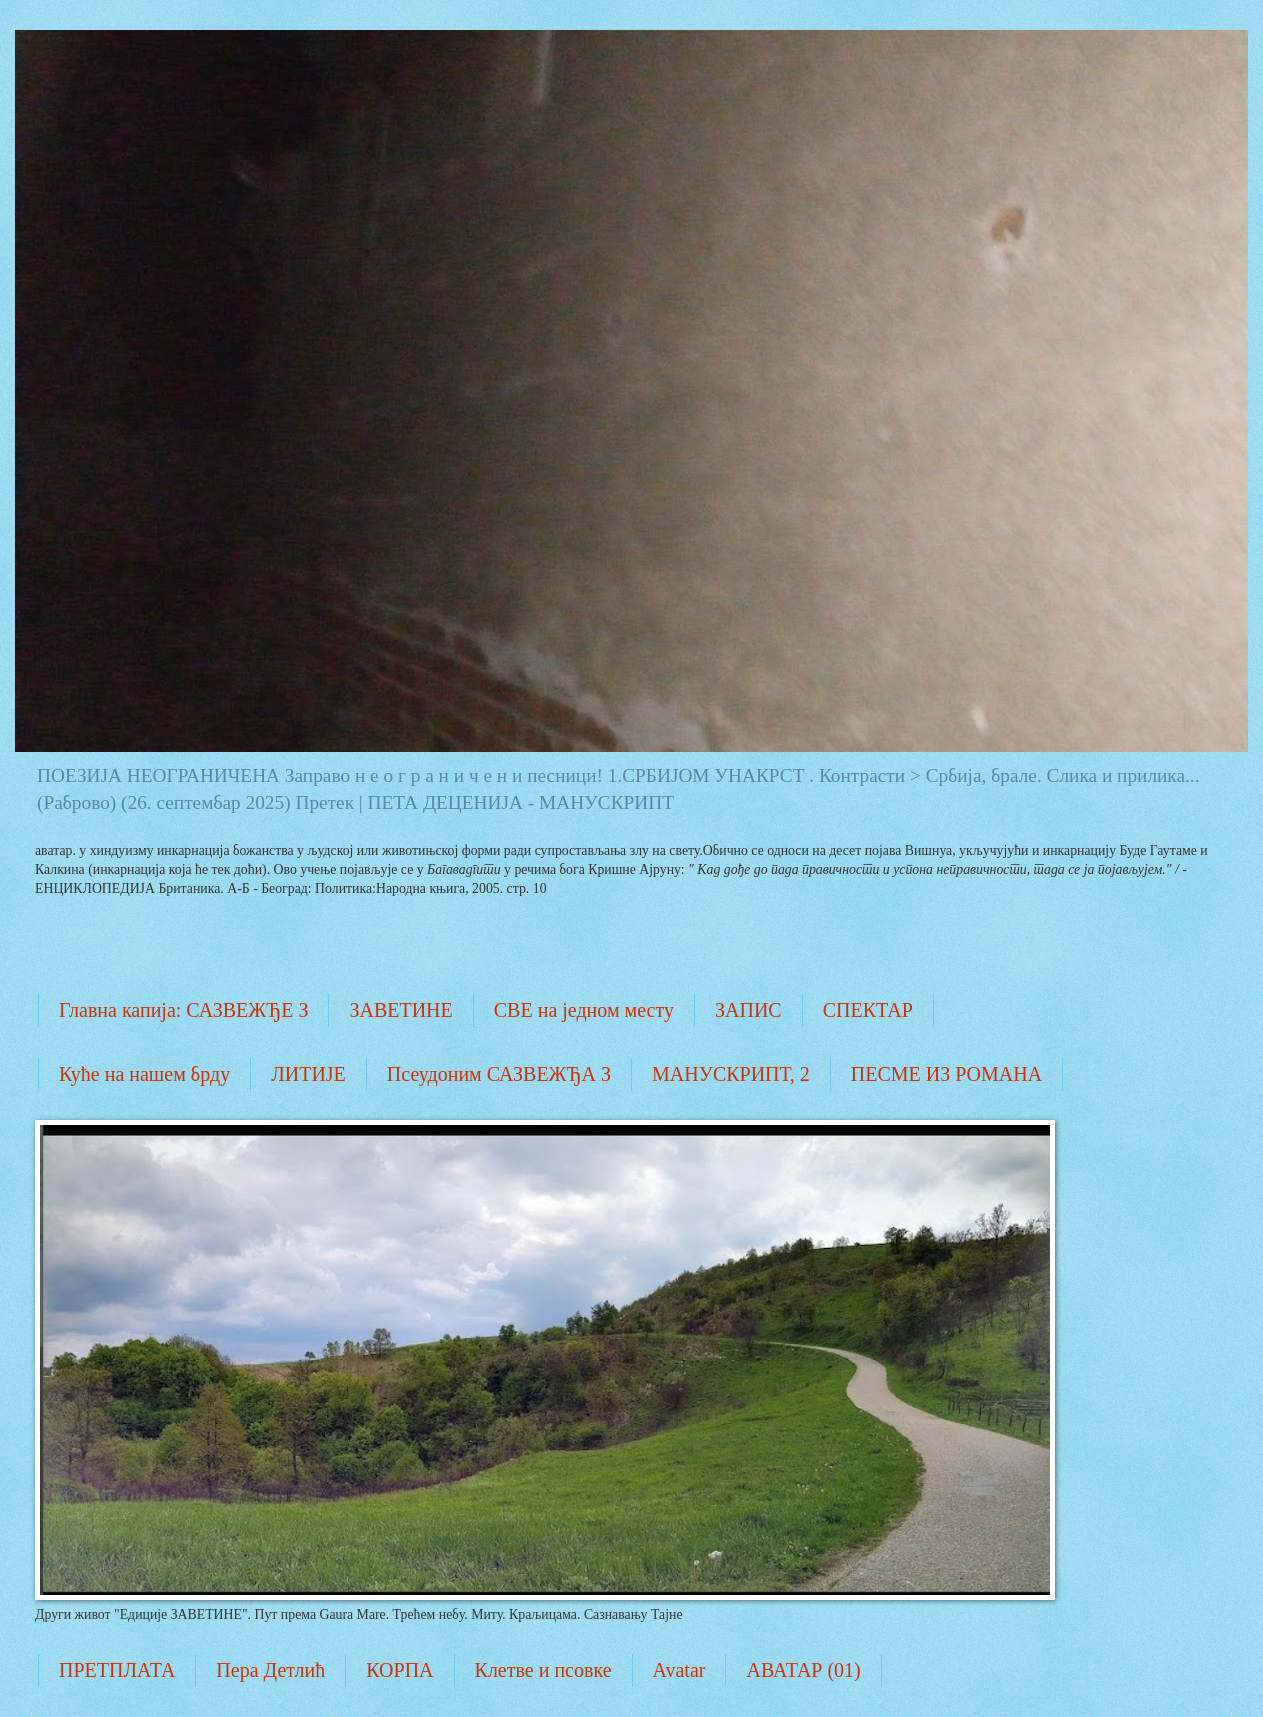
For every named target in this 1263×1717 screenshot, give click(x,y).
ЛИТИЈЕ (308, 1074)
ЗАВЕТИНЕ (400, 1010)
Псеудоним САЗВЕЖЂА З (499, 1074)
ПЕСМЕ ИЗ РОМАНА (946, 1074)
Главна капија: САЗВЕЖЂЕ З (183, 1010)
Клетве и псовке (543, 1670)
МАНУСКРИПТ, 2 (731, 1074)
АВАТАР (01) (803, 1670)
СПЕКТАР (868, 1010)
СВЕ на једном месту (584, 1010)
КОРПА (399, 1670)
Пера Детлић (270, 1670)
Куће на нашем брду (144, 1074)
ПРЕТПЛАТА (117, 1670)
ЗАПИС (748, 1010)
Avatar (679, 1670)
